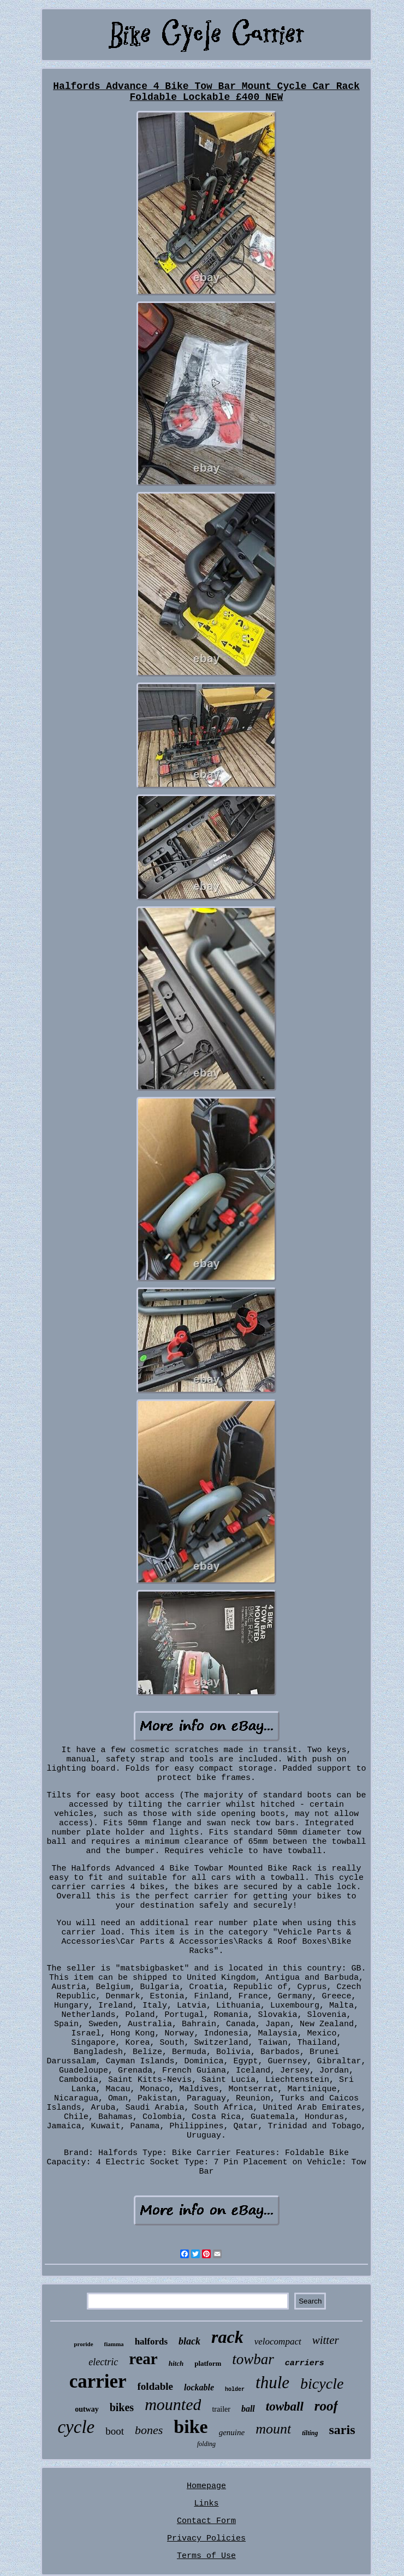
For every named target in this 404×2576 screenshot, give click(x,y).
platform (207, 2363)
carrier (98, 2381)
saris (342, 2430)
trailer (221, 2409)
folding (206, 2444)
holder (235, 2390)
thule (272, 2382)
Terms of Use (206, 2556)
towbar (253, 2359)
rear (143, 2358)
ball (248, 2408)
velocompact (277, 2341)
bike (190, 2427)
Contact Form (206, 2521)
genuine (232, 2432)
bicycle (321, 2383)
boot (114, 2431)
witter (325, 2340)
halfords (151, 2341)
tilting (310, 2433)
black (189, 2341)
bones (149, 2430)
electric (103, 2362)
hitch (176, 2363)
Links (206, 2503)
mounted (173, 2404)
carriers (304, 2363)
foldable (155, 2386)
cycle (75, 2427)
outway (87, 2409)
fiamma (114, 2344)
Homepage (206, 2486)
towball (285, 2406)
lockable (199, 2387)
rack (227, 2337)
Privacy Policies (206, 2538)
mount (273, 2429)
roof (326, 2406)
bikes (122, 2407)
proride (83, 2344)
